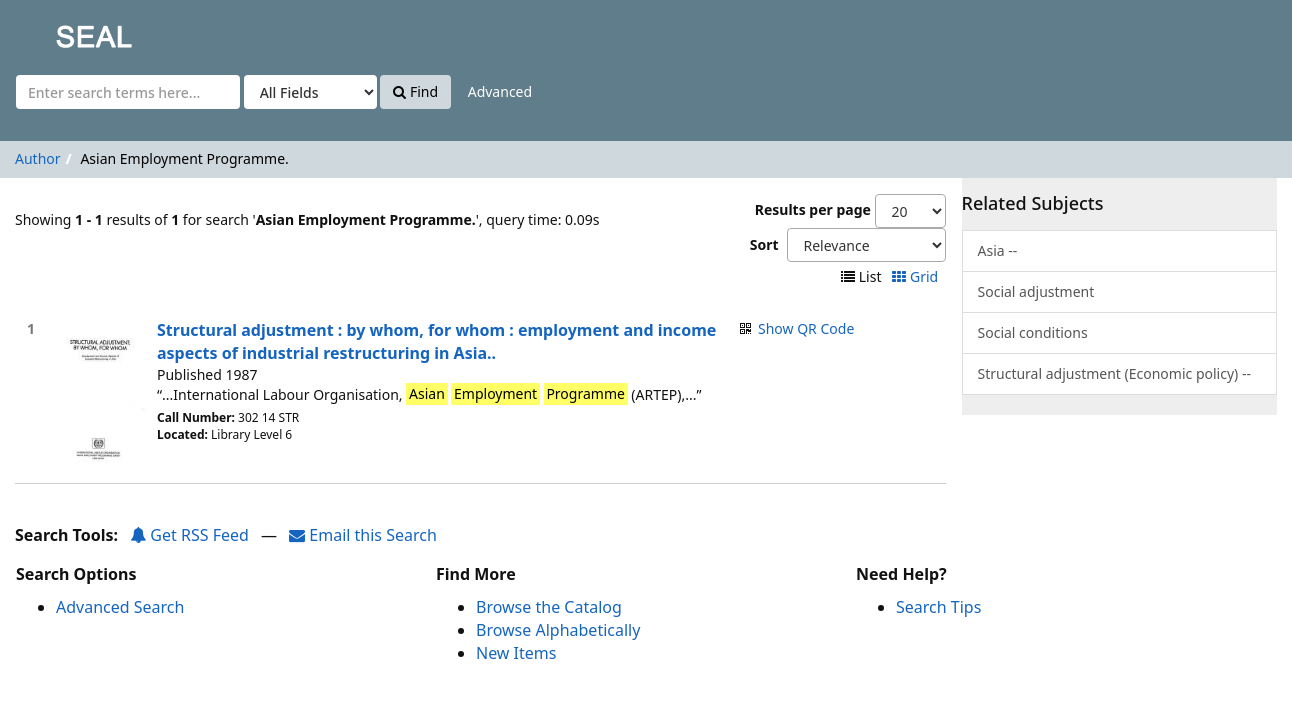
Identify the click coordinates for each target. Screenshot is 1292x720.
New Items (516, 653)
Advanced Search (120, 607)
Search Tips (938, 607)
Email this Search (363, 535)
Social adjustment (1036, 291)
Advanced (500, 91)
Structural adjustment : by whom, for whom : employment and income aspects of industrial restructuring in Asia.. (436, 341)
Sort (764, 244)
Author (38, 158)
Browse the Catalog (549, 607)
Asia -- (998, 250)
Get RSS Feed (189, 535)
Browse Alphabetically (558, 630)
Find (415, 91)
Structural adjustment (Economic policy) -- (1114, 373)
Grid (916, 276)
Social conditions (1033, 332)
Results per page (813, 209)
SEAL (54, 30)
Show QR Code (806, 328)
